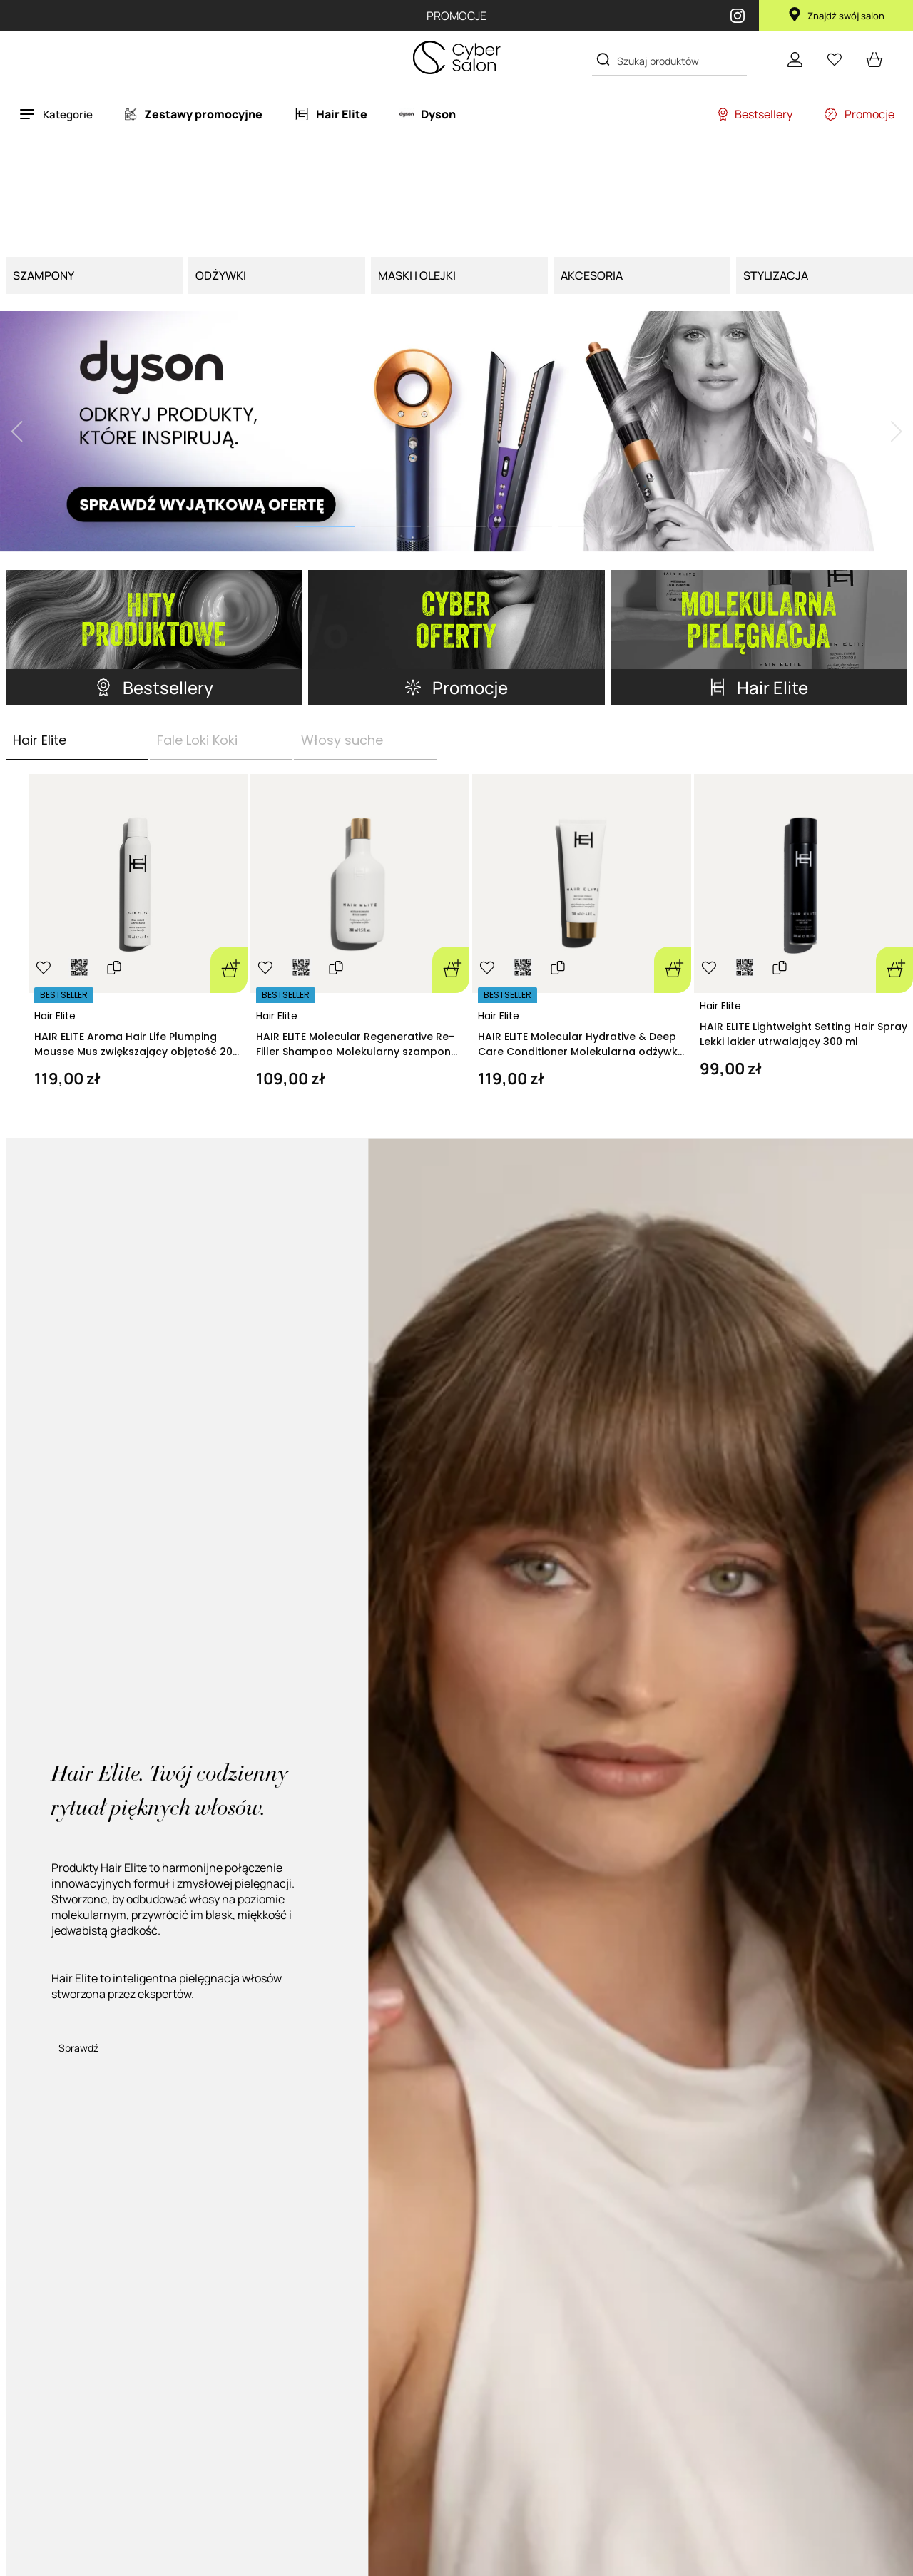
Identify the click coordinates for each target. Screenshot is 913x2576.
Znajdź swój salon (835, 15)
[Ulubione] (834, 59)
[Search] (603, 59)
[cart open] (874, 59)
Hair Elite (55, 1016)
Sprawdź (78, 2048)
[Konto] (794, 59)
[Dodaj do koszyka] (229, 970)
